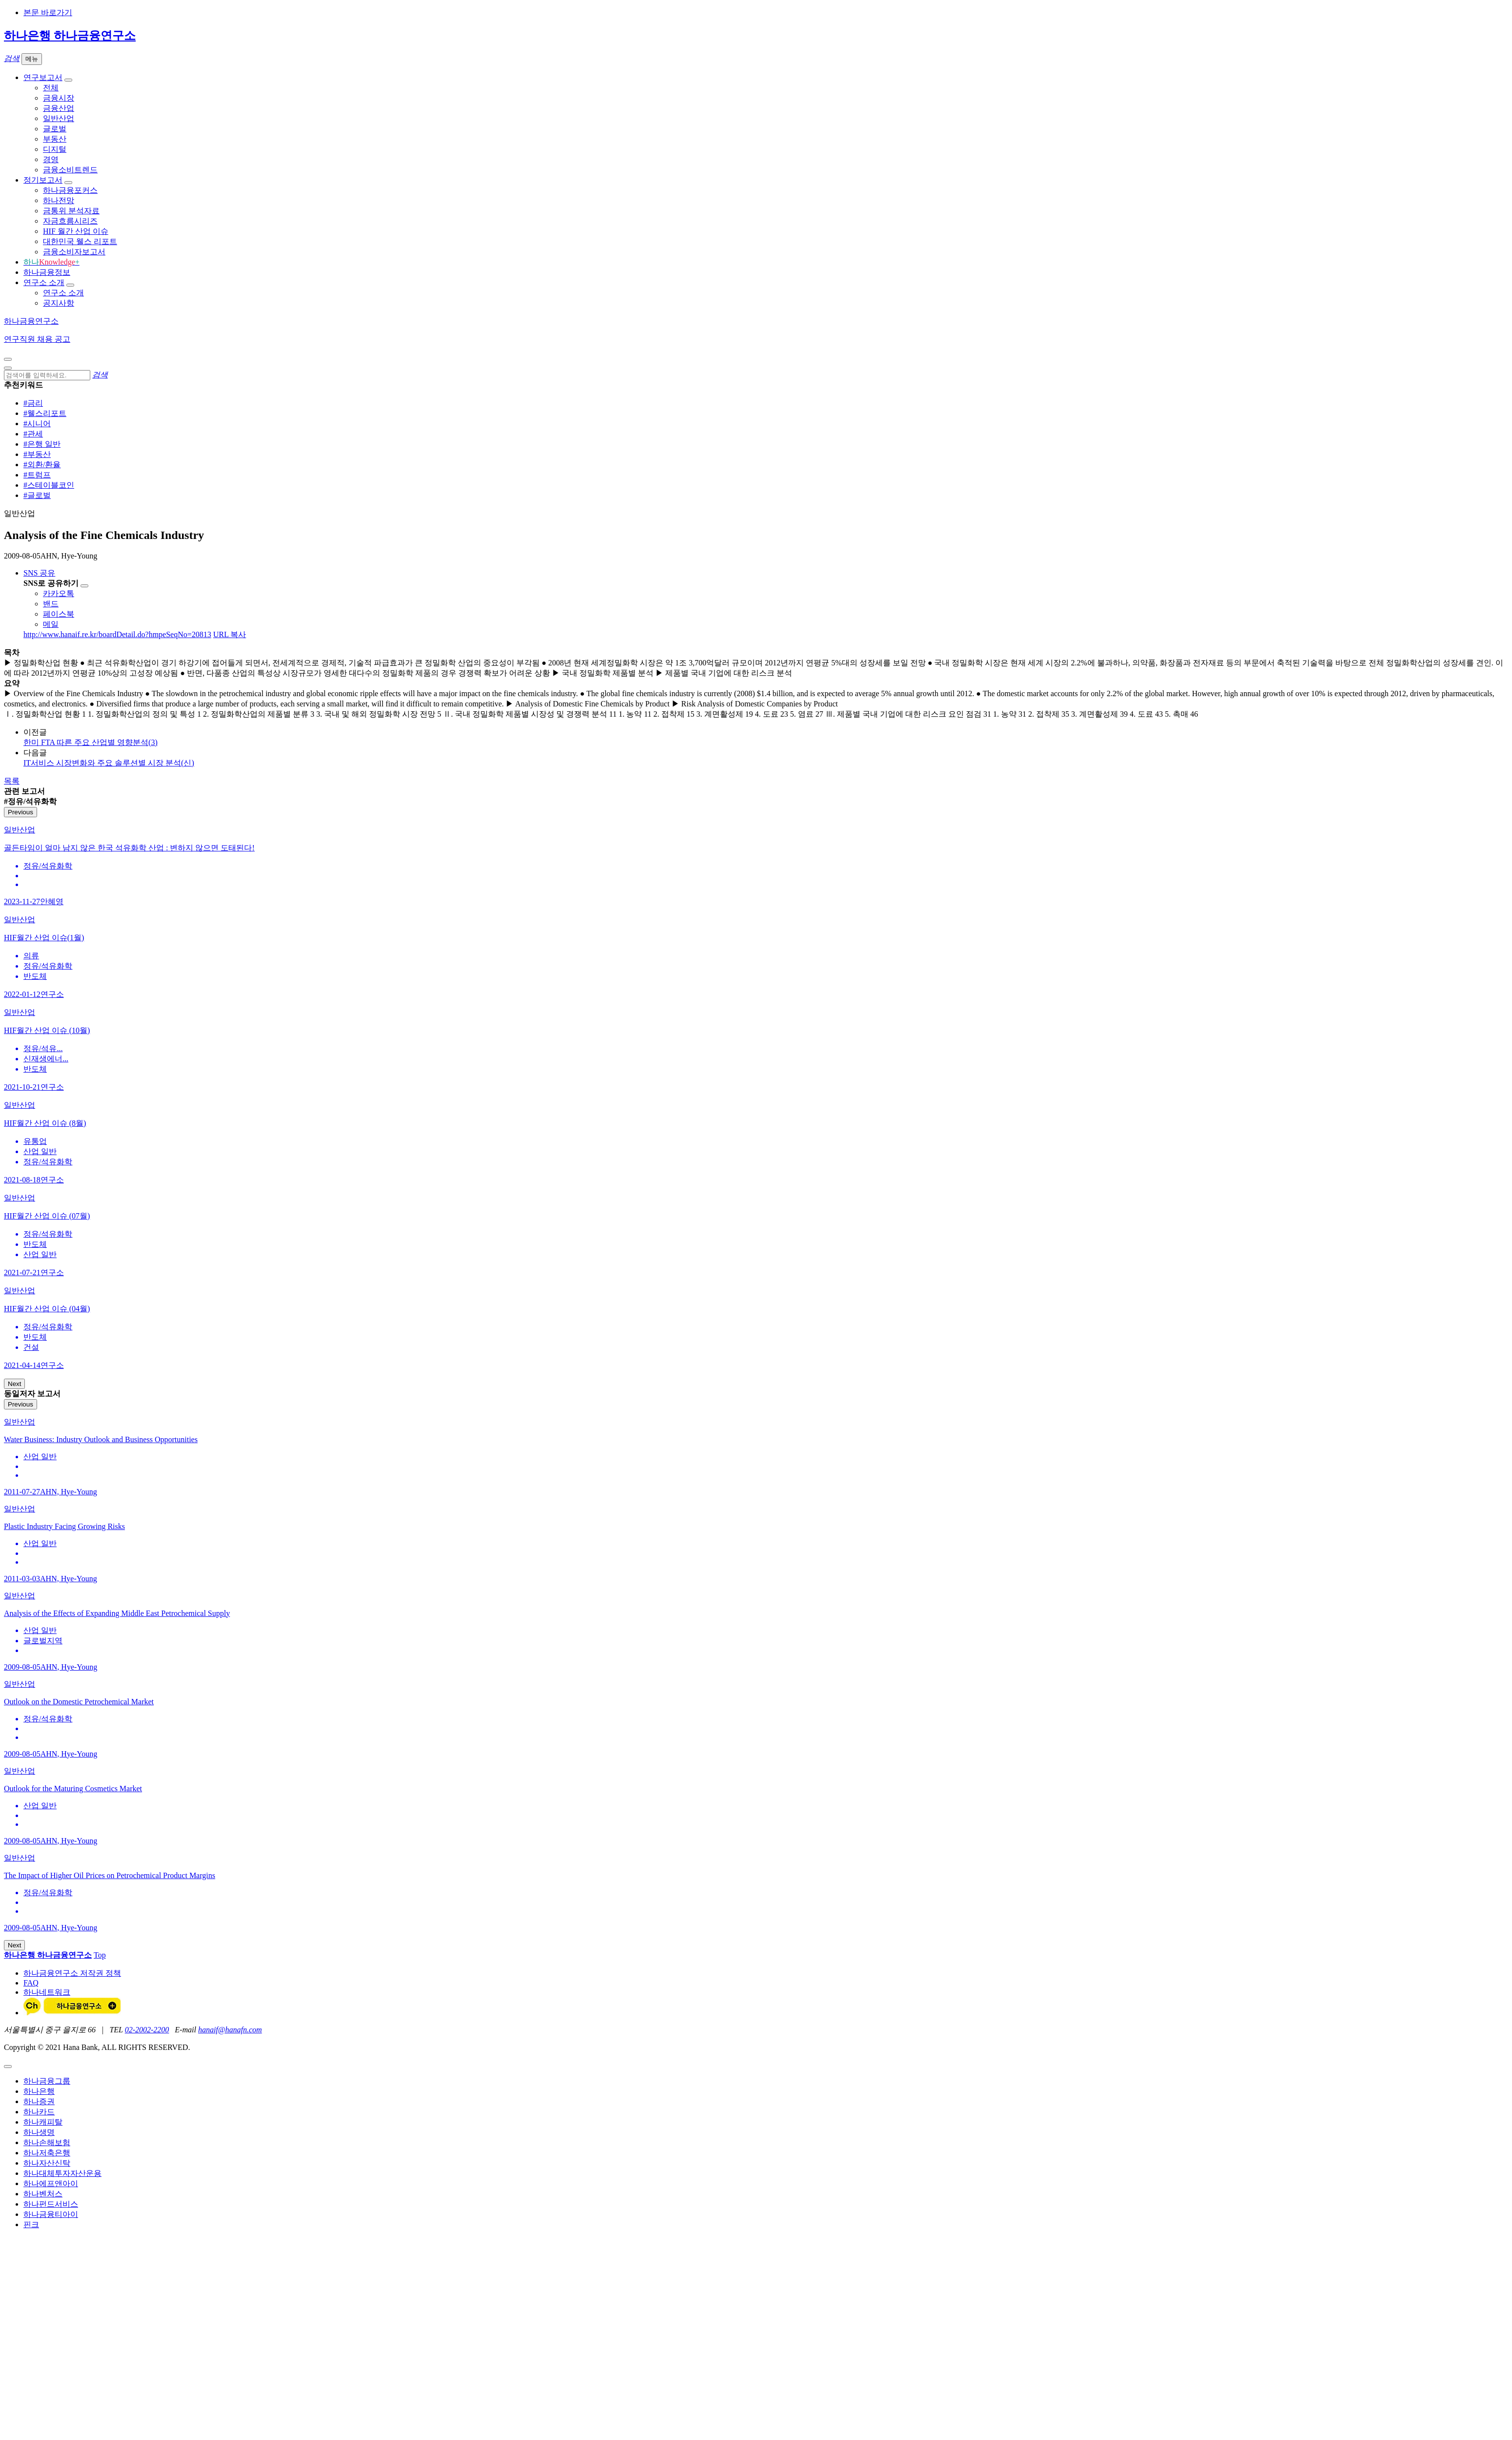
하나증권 (39, 2101)
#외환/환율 (42, 464)
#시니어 (37, 423)
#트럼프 (37, 475)
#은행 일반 (42, 444)
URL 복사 (229, 634)
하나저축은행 (46, 2153)
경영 (51, 159)
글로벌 (54, 128)
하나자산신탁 (46, 2163)
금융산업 (58, 108)
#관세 (33, 434)
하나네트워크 (46, 1992)
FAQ (31, 1983)
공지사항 (58, 303)
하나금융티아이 (50, 2214)
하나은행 (39, 2091)
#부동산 (37, 454)
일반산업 (58, 118)
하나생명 (39, 2132)
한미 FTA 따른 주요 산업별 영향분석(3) (90, 742)
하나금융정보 (46, 272)
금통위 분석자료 (71, 211)
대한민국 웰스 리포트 (80, 241)
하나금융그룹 (46, 2081)
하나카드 (39, 2112)
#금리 (33, 403)
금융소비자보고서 (74, 252)
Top (100, 1955)
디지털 (54, 149)
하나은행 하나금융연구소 (70, 35)
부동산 (54, 139)
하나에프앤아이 (50, 2183)
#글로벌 (37, 495)
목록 (12, 781)
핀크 (31, 2224)
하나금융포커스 (70, 190)
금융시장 (58, 98)
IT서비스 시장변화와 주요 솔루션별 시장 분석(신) (108, 763)
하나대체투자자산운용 (62, 2173)
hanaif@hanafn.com (230, 2030)
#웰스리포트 (44, 413)
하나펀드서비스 (50, 2204)
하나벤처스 (42, 2194)
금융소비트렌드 (70, 169)
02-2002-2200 (147, 2030)
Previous (20, 812)
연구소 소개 (43, 282)
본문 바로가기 (47, 12)
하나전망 (58, 200)
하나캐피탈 (42, 2122)
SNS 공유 (39, 573)
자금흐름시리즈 (70, 221)
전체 (51, 87)
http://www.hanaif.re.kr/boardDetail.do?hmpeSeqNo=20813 (117, 634)
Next (14, 1383)
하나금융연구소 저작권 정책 (72, 1973)
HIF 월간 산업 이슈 (75, 231)
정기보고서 (42, 180)
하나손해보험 (46, 2142)
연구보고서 (42, 77)
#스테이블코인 (48, 485)
